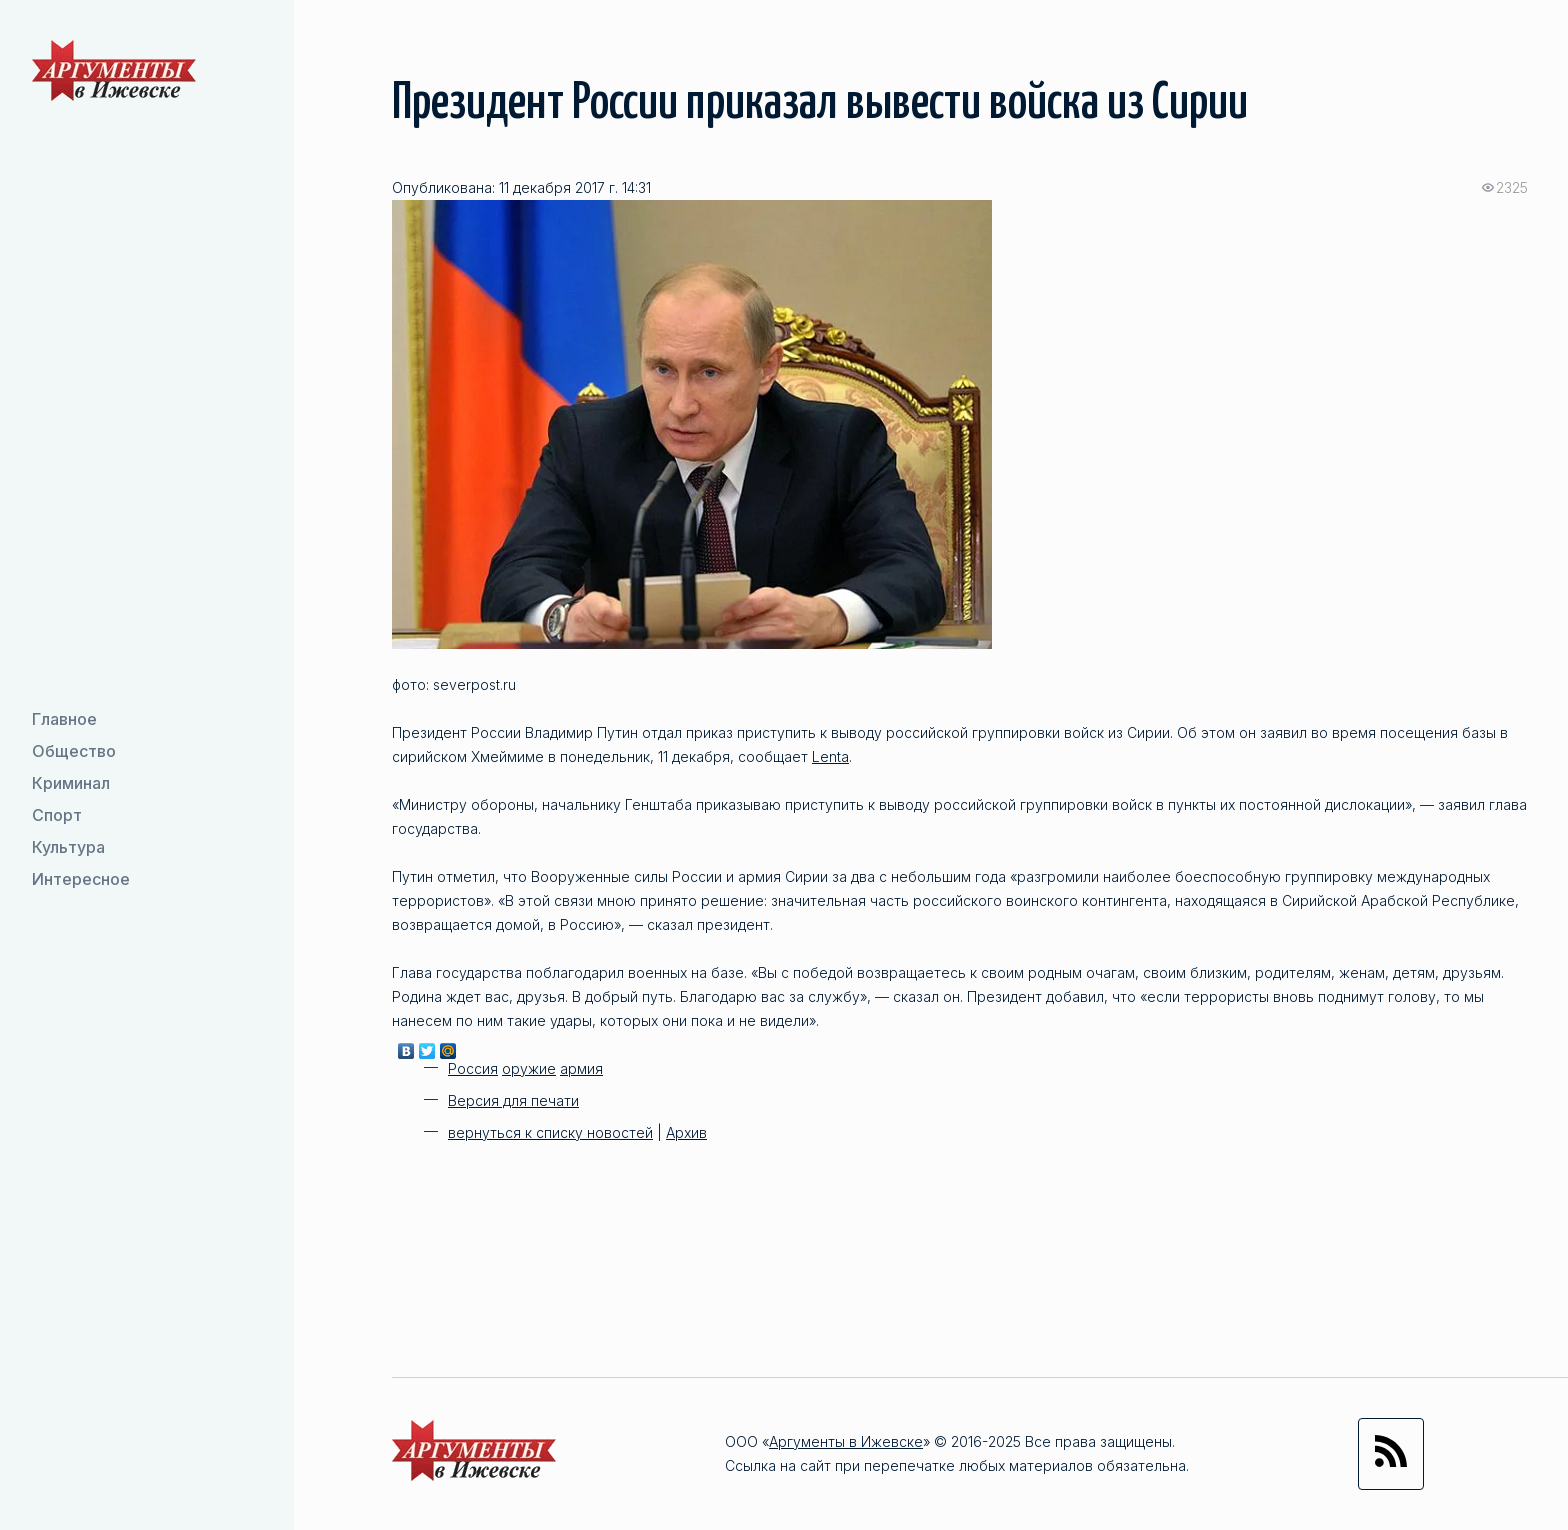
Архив (686, 1132)
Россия (473, 1068)
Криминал (71, 783)
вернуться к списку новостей (550, 1132)
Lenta (830, 756)
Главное (64, 719)
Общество (74, 751)
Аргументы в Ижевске (846, 1441)
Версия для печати (513, 1100)
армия (581, 1068)
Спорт (57, 815)
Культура (68, 847)
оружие (529, 1068)
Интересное (81, 879)
